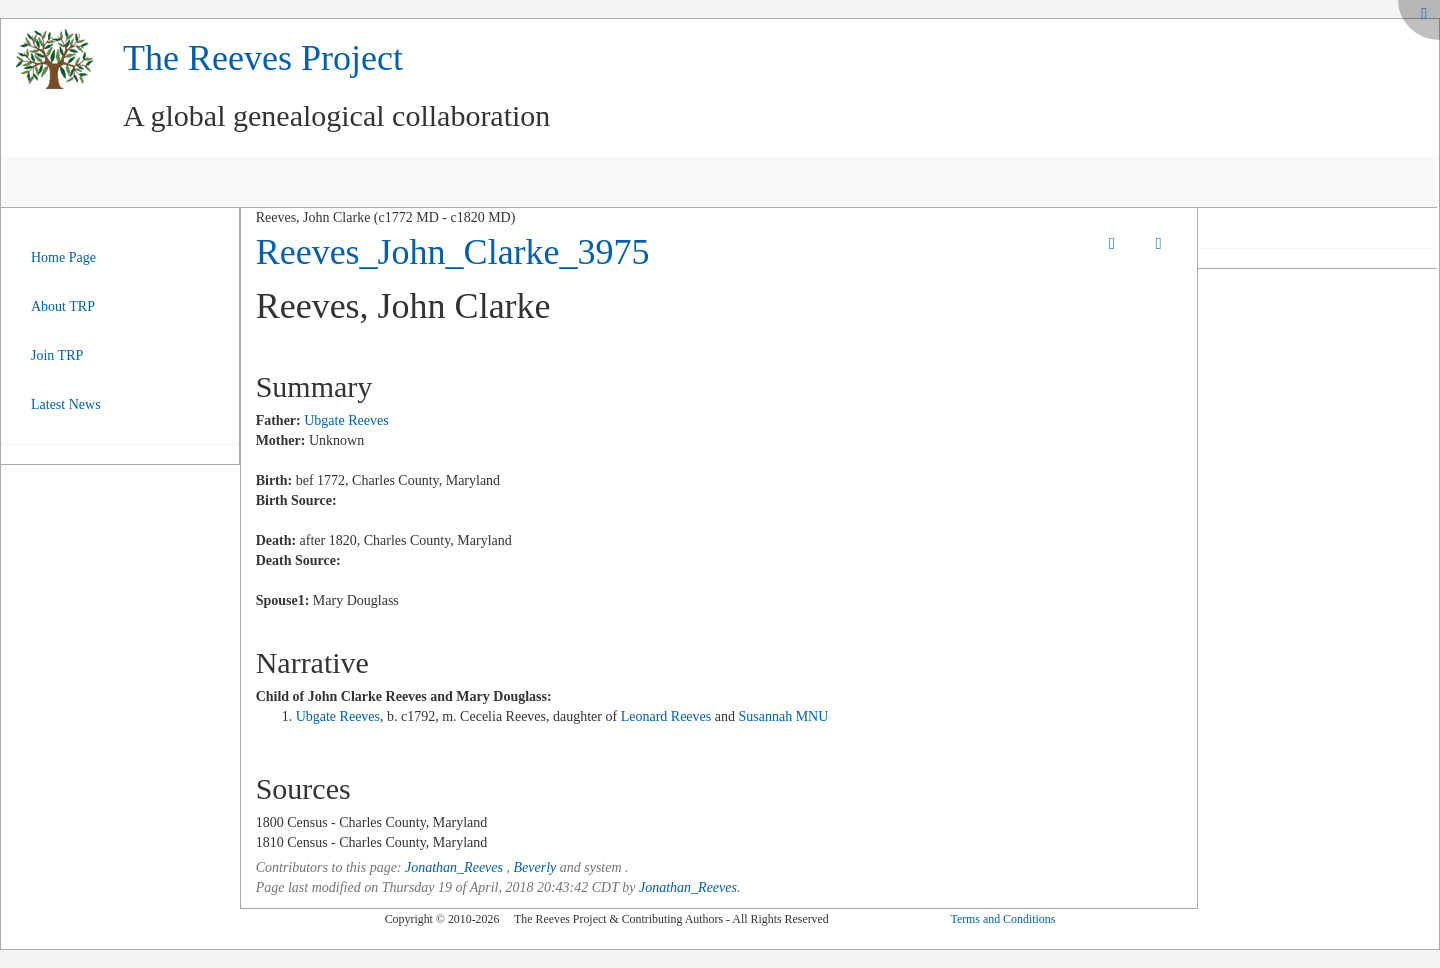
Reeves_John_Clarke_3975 (453, 252)
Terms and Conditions (1002, 919)
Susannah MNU (783, 716)
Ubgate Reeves (346, 420)
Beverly (534, 867)
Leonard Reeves (666, 716)
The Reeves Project (263, 58)
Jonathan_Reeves (454, 867)
